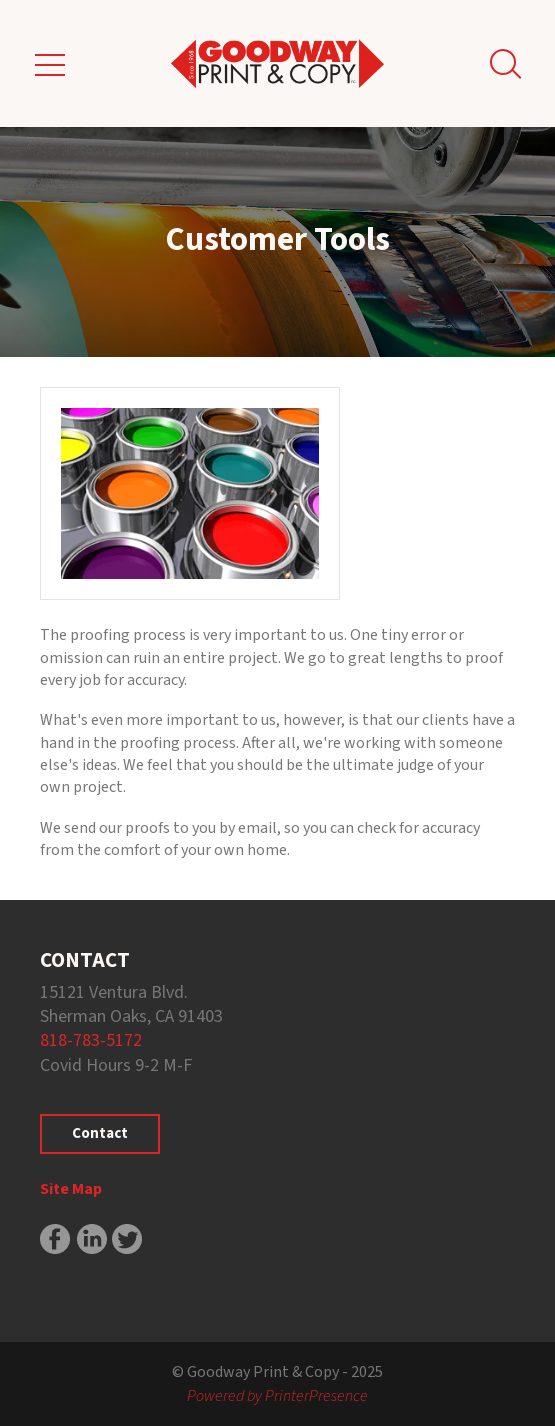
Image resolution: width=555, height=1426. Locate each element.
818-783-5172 (91, 1040)
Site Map (71, 1189)
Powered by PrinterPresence (277, 1396)
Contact (100, 1133)
